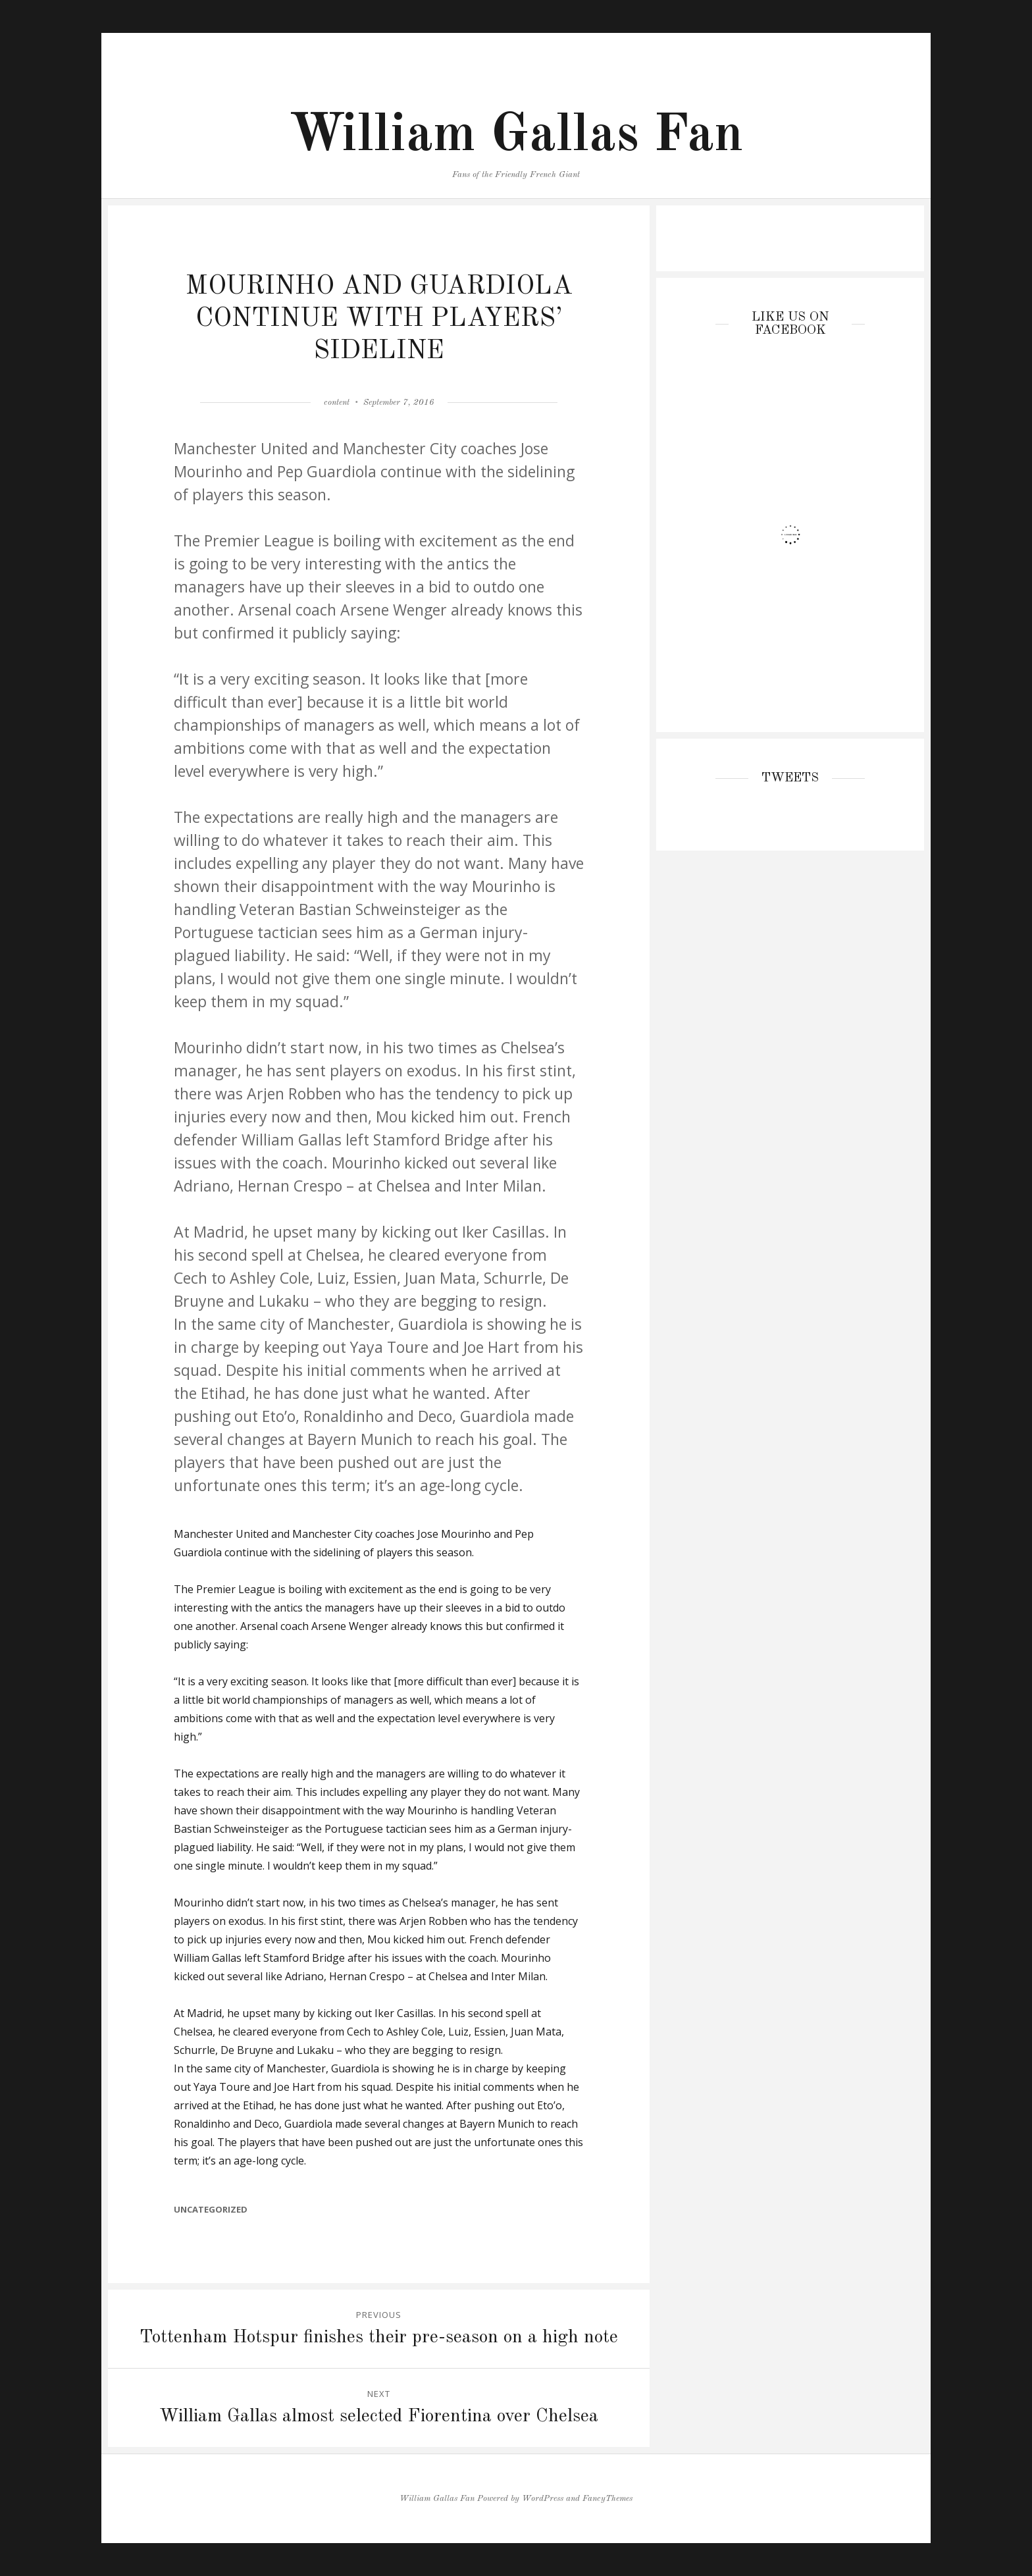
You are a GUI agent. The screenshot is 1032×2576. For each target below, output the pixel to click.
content (336, 402)
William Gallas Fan (516, 136)
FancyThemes (607, 2498)
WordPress (542, 2498)
